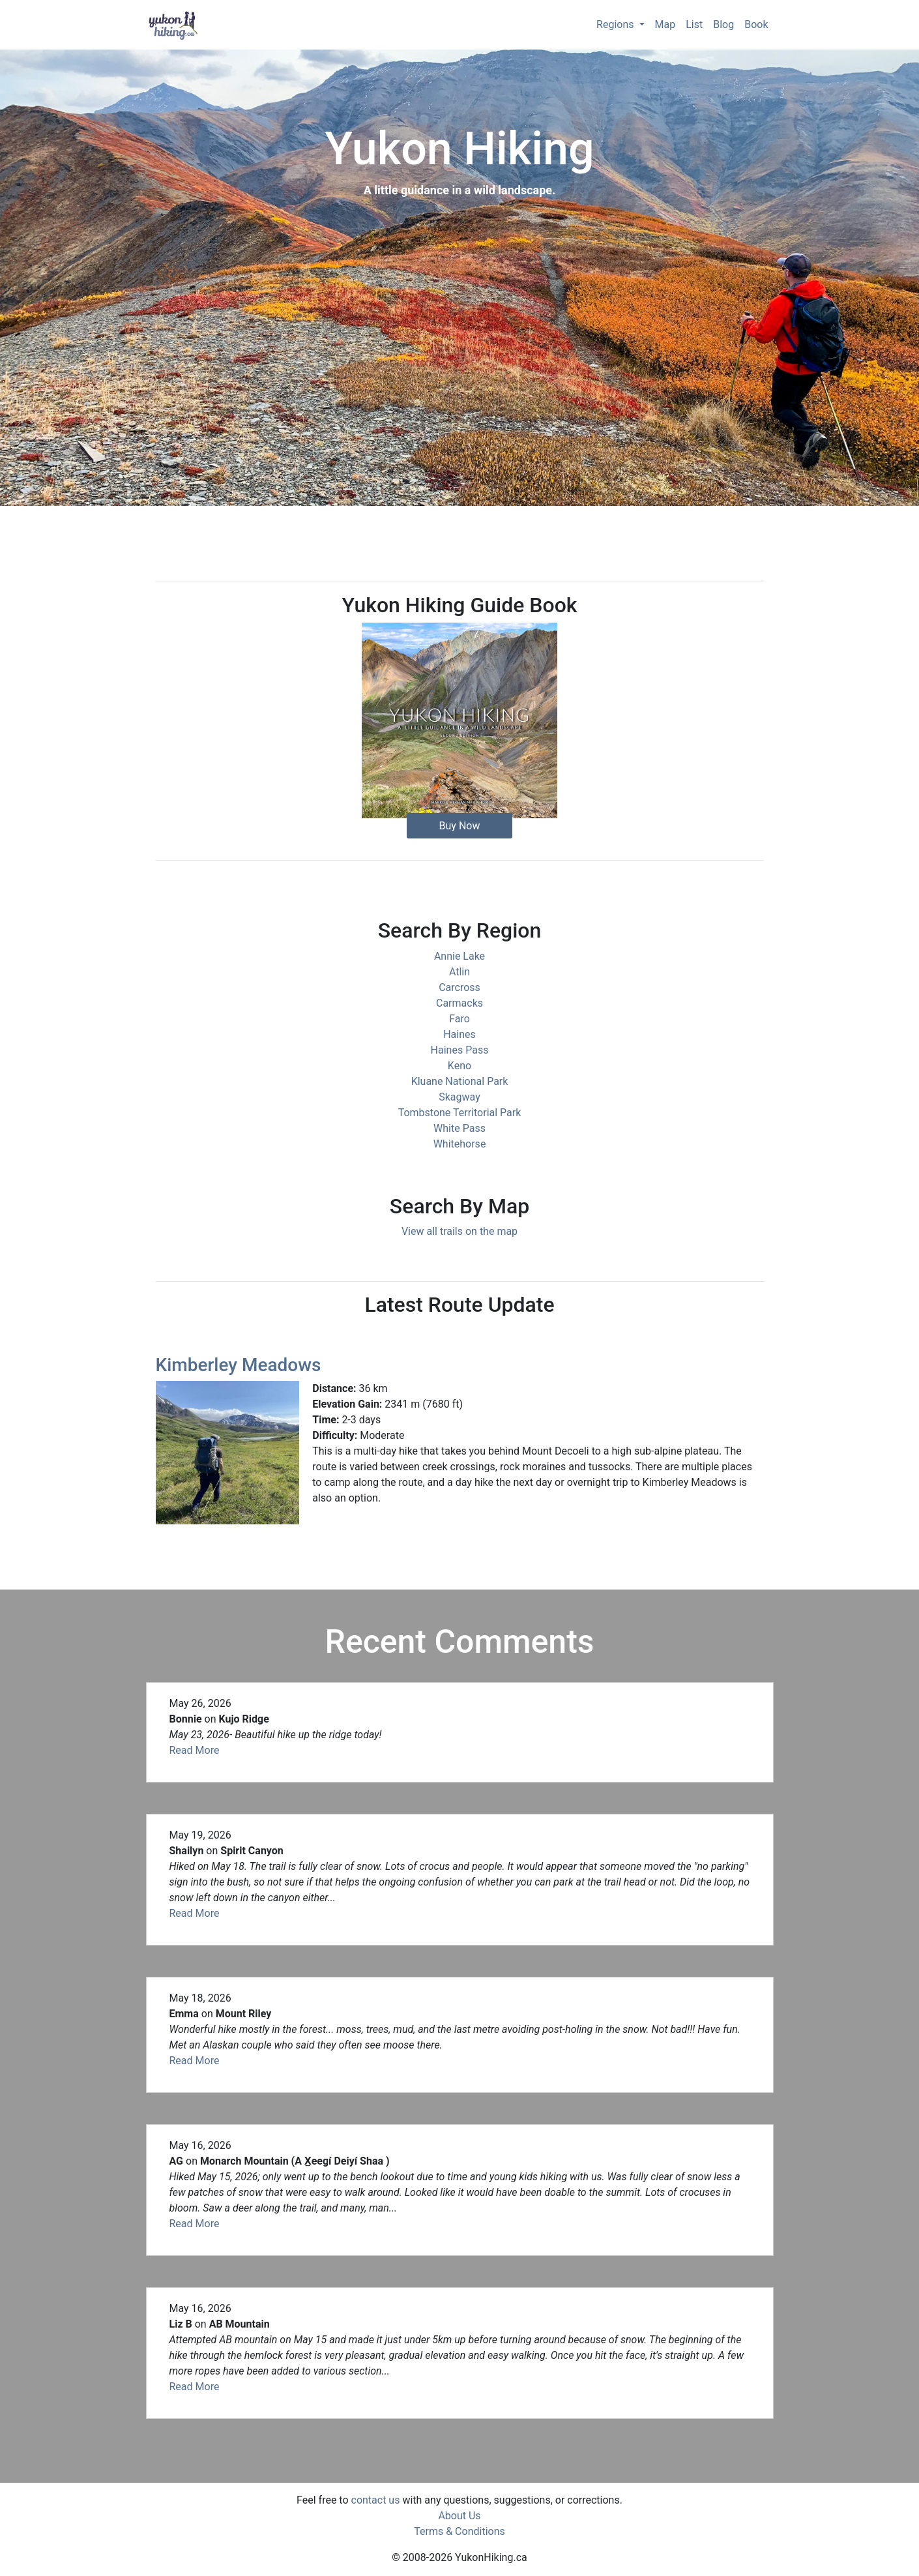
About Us (459, 2515)
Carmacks (459, 1003)
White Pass (459, 1128)
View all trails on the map (459, 1231)
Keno (459, 1065)
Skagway (459, 1097)
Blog (723, 24)
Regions (616, 24)
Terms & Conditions (459, 2531)
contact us (375, 2500)
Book (756, 24)
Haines (459, 1034)
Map (665, 24)
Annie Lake (459, 956)
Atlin (459, 972)
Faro (459, 1019)
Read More (194, 1750)
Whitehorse (459, 1144)
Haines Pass (460, 1050)
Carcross (459, 987)
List (694, 24)
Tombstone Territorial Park (459, 1112)
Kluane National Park (459, 1081)
